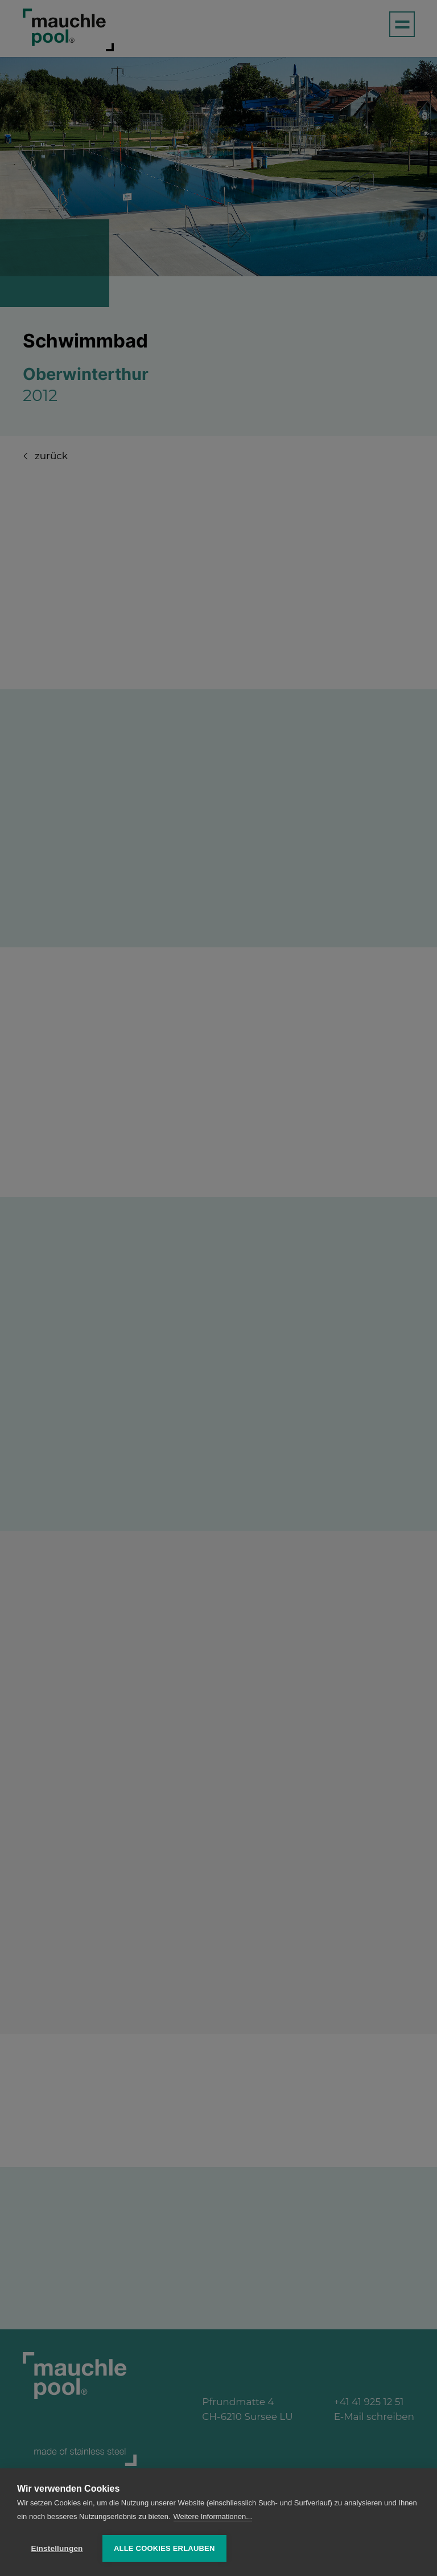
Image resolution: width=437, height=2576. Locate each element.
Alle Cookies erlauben (164, 2548)
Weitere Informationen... (213, 2516)
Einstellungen (57, 2548)
